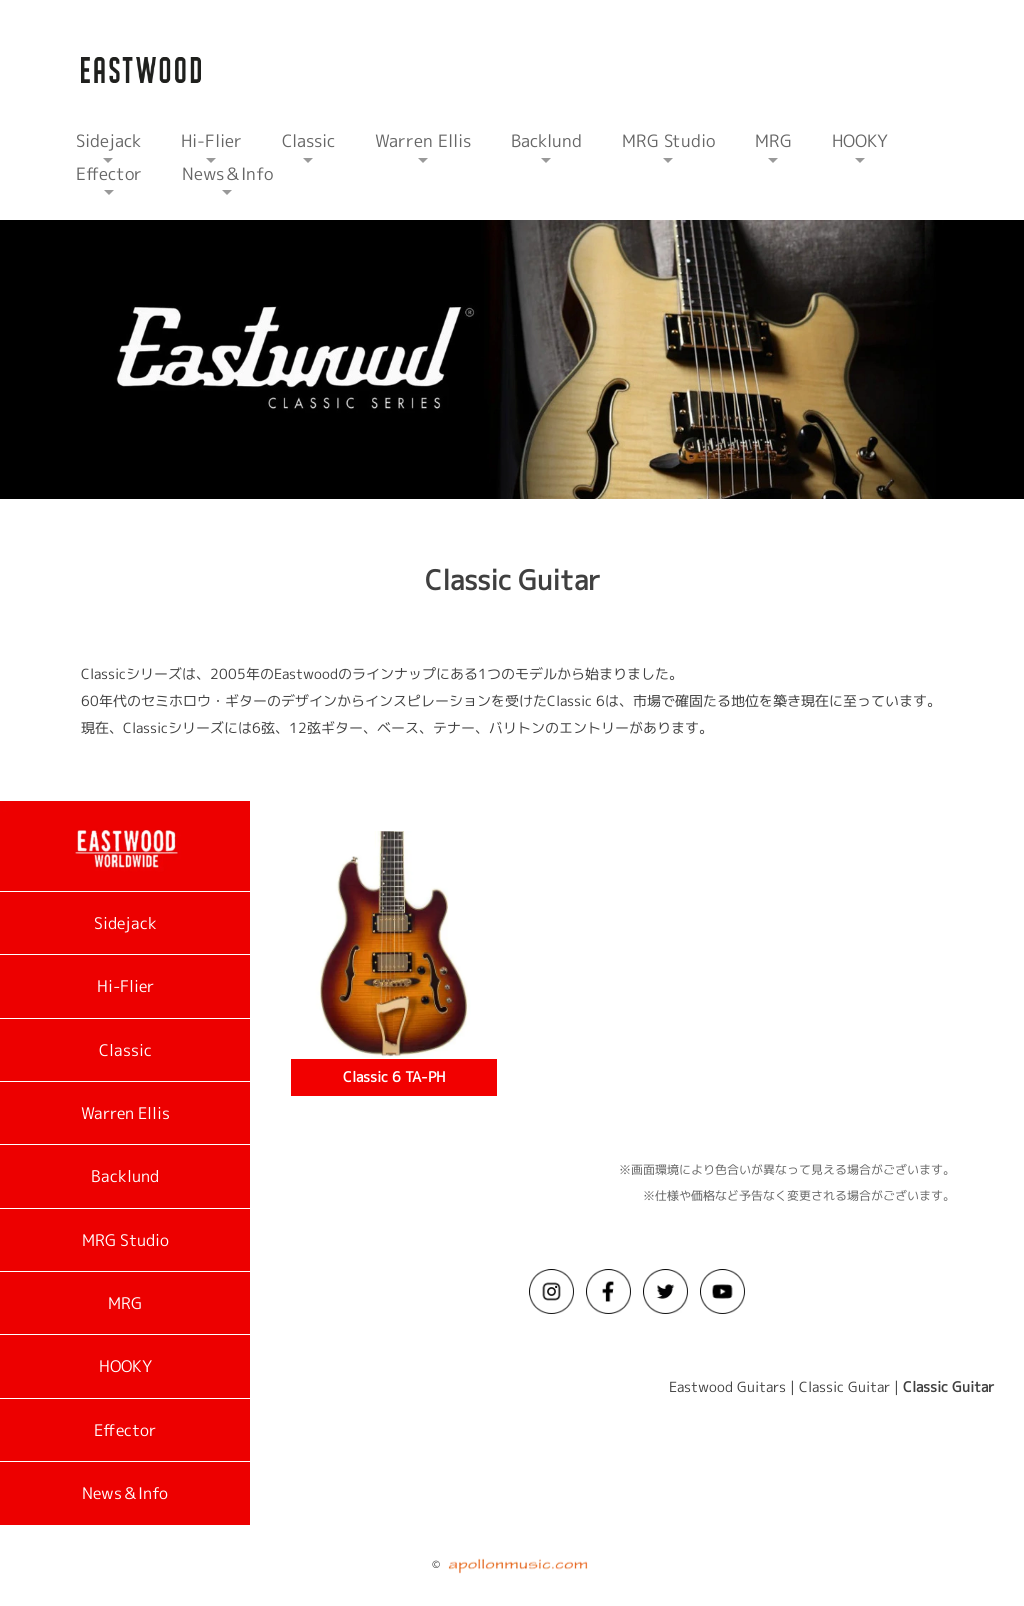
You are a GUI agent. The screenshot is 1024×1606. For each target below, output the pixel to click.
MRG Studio (125, 1240)
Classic (125, 1050)
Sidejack (125, 923)
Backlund (125, 1176)
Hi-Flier (125, 986)
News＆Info (125, 1493)
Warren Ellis (125, 1113)
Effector (125, 1430)
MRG (125, 1303)
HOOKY (125, 1366)
